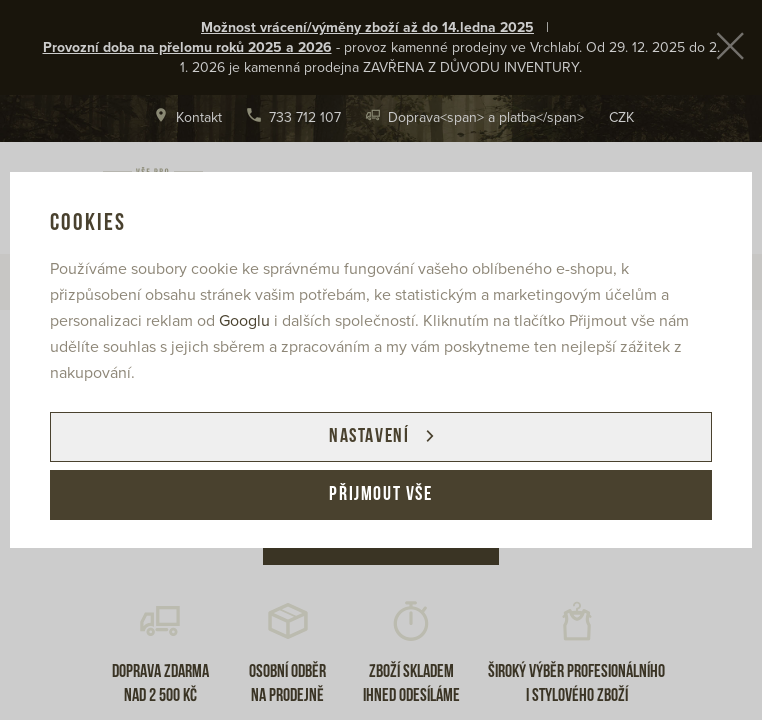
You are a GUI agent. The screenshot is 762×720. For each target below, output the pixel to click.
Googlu (244, 321)
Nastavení (369, 437)
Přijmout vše (380, 495)
